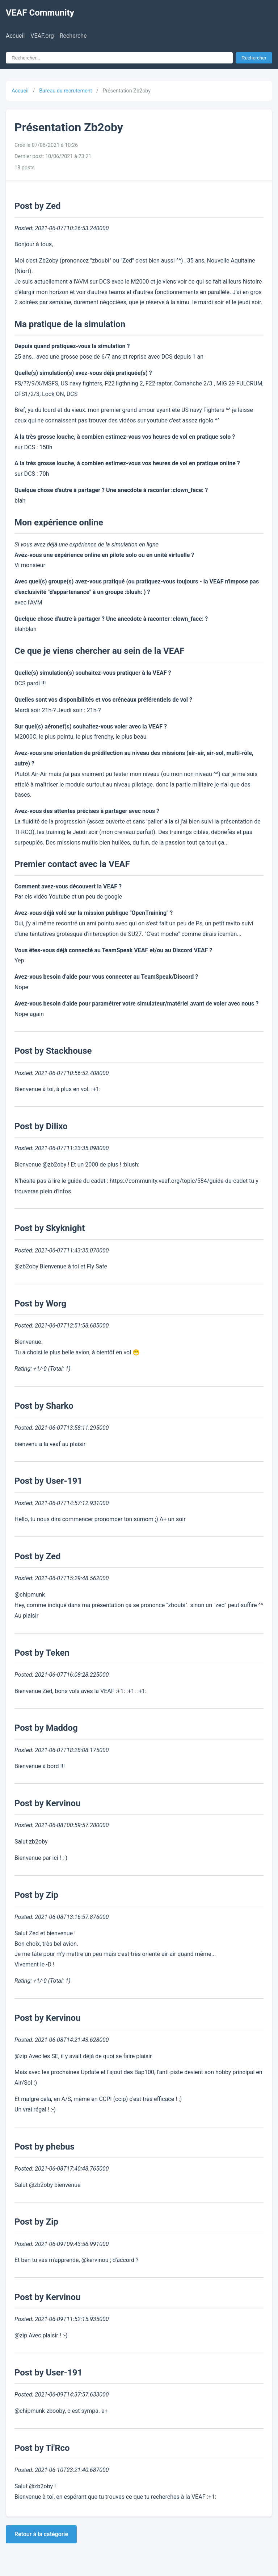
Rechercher (253, 58)
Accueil (15, 35)
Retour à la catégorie (41, 2534)
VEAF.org (42, 35)
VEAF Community (40, 13)
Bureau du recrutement (65, 91)
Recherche (73, 35)
